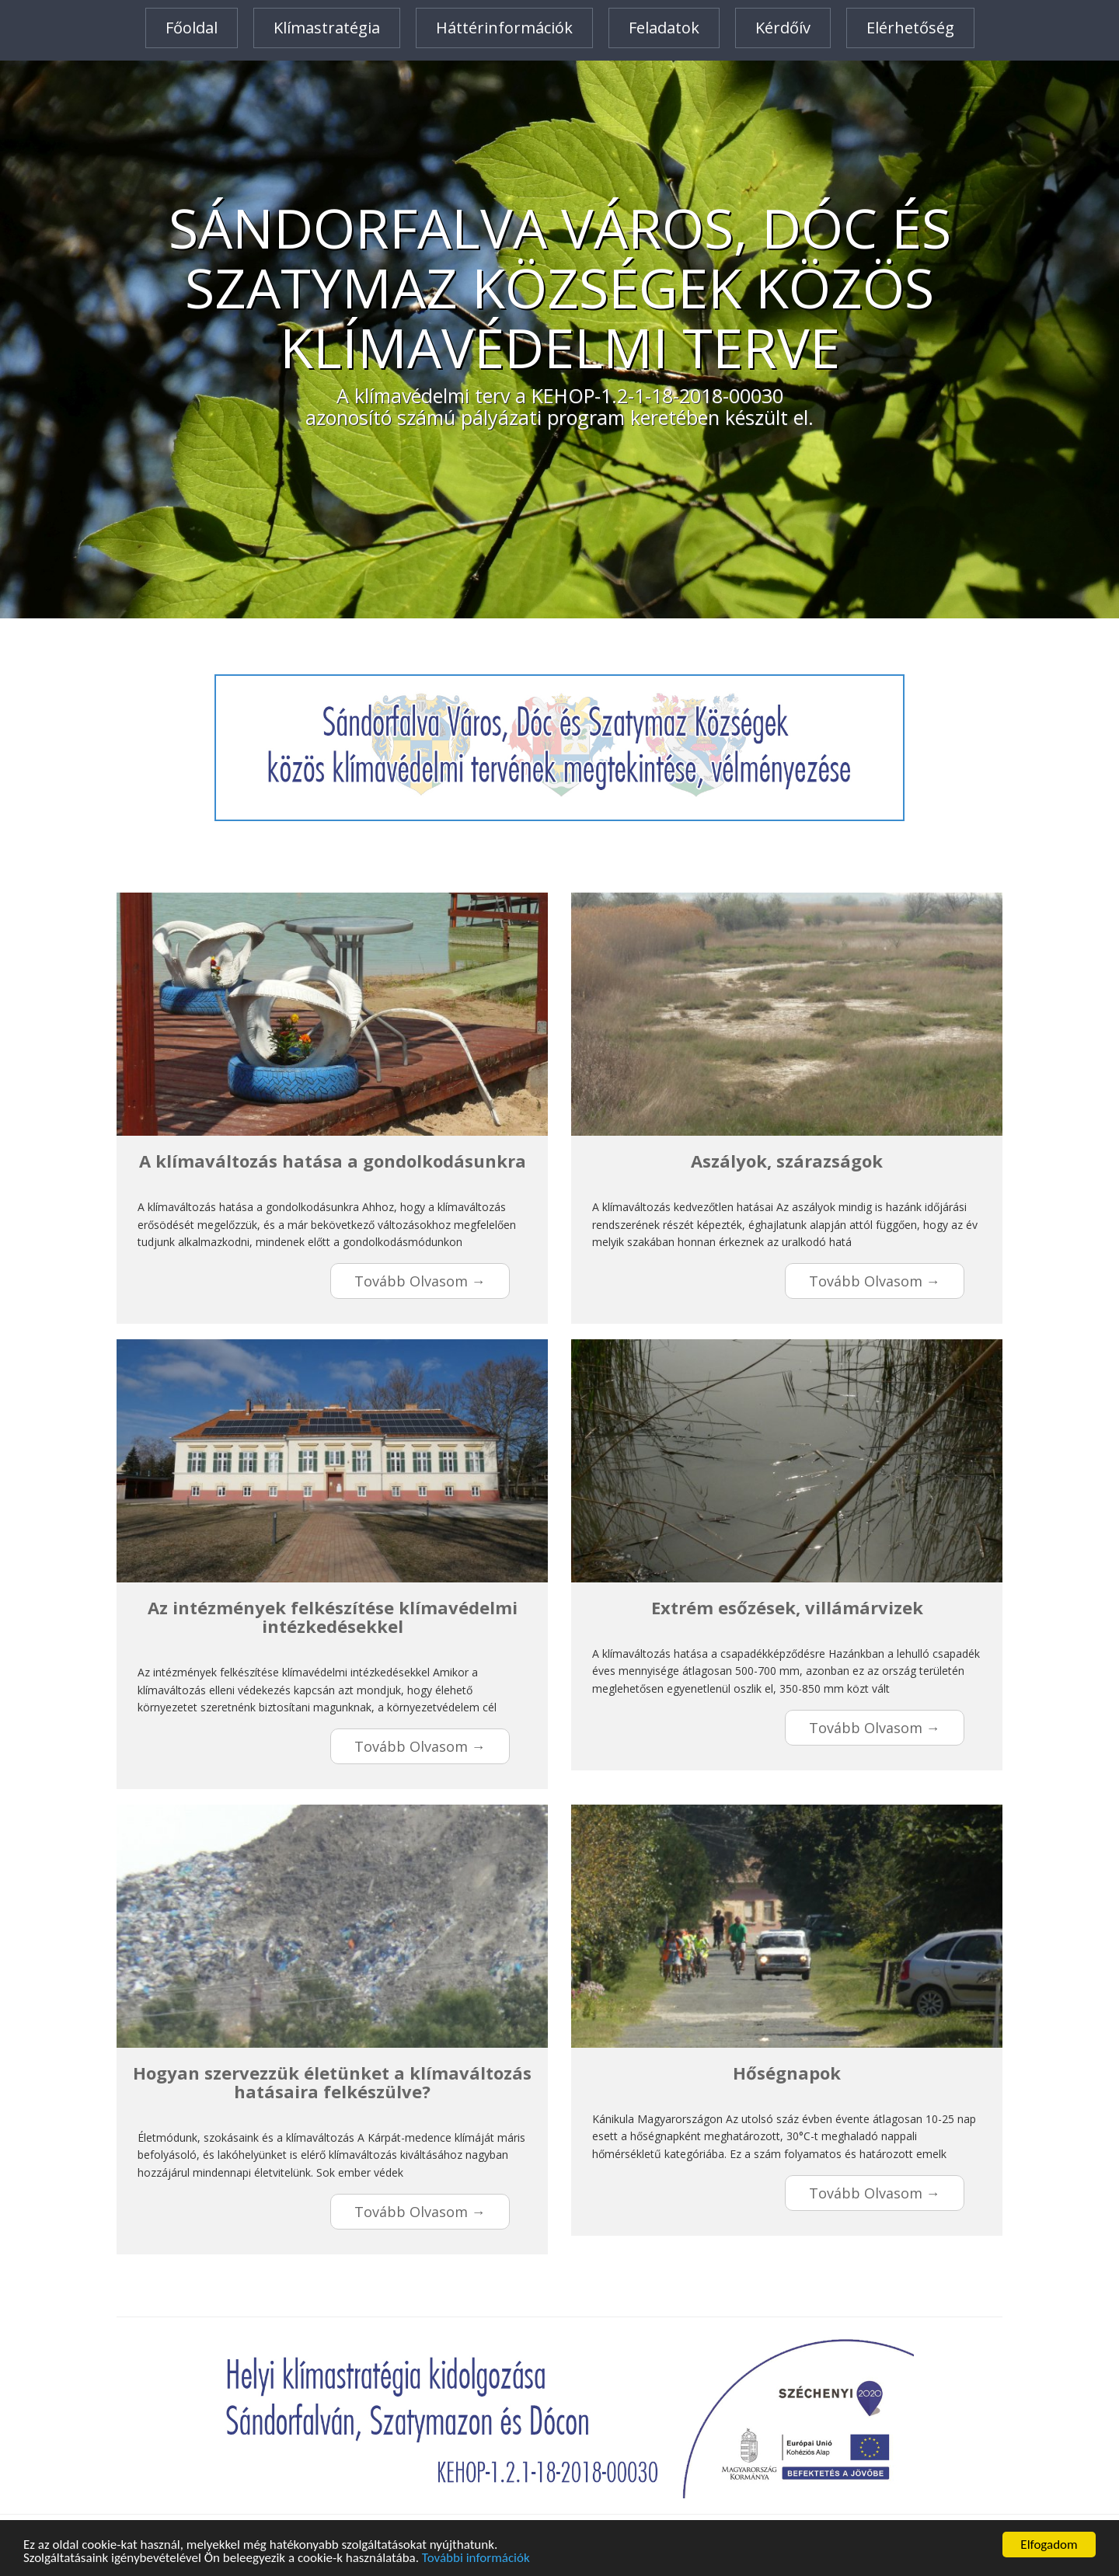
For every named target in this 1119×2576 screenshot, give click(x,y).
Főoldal (192, 27)
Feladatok (664, 27)
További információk (476, 2558)
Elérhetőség (910, 27)
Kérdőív (782, 27)
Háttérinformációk (504, 27)
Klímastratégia (327, 27)
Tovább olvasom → (420, 1281)
